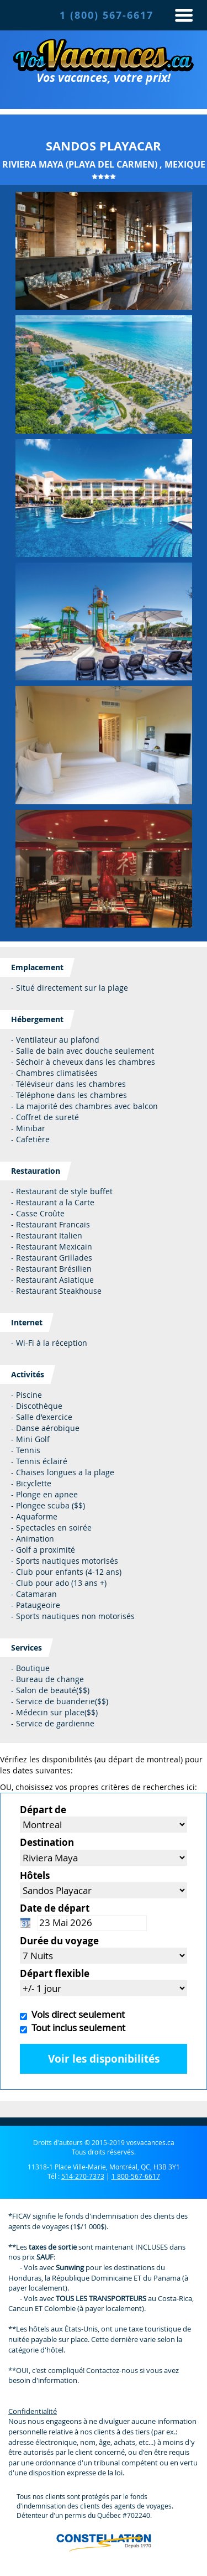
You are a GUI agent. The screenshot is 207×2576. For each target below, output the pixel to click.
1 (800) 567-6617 (106, 15)
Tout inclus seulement (76, 2027)
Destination (47, 1842)
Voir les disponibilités (104, 2059)
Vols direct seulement (76, 2014)
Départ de (43, 1809)
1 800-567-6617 (136, 2176)
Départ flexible (54, 1973)
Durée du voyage (59, 1940)
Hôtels (35, 1875)
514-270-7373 (82, 2176)
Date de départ (54, 1908)
